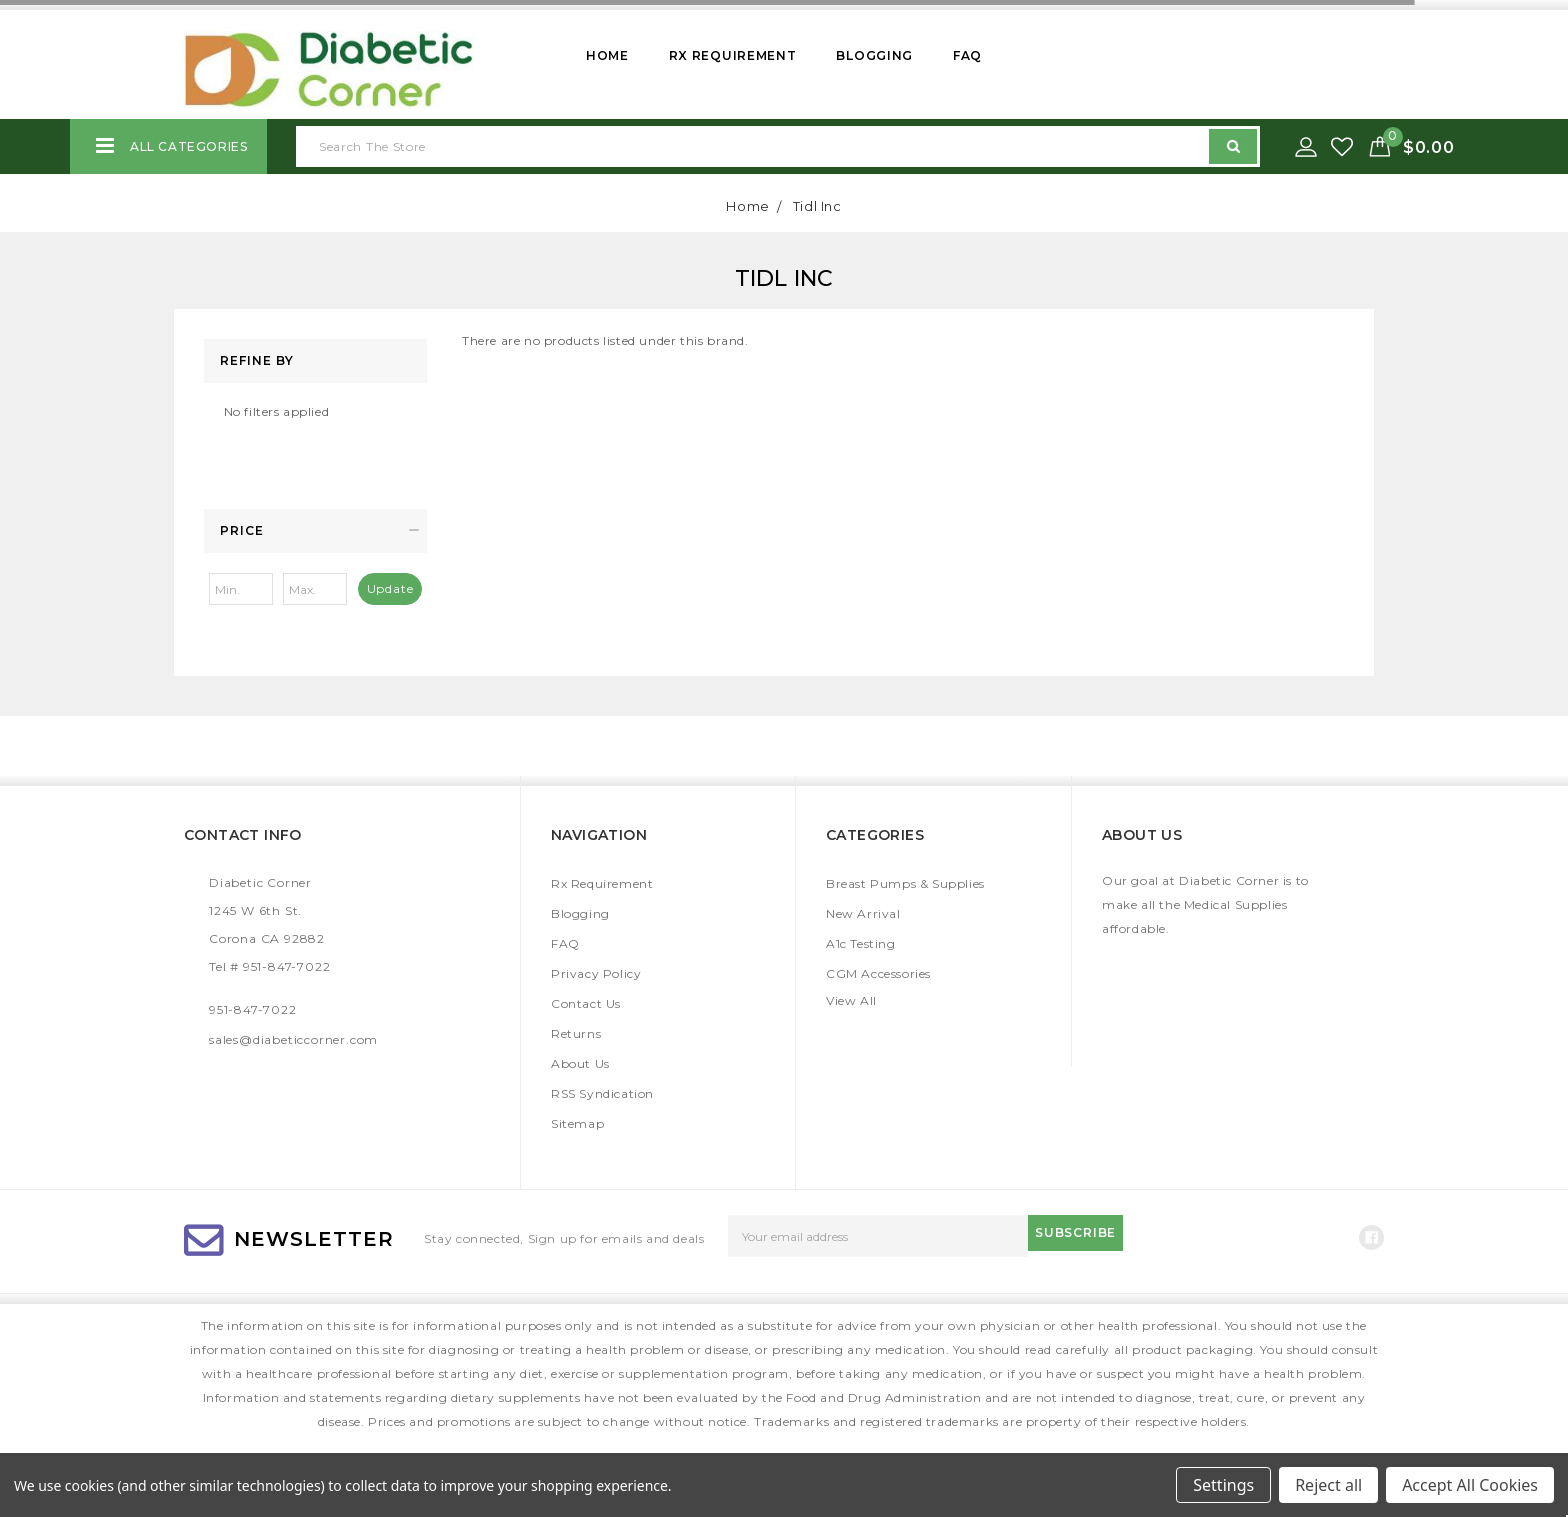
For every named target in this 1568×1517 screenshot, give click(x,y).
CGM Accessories (878, 973)
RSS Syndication (602, 1093)
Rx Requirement (733, 55)
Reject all (1328, 1485)
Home (607, 55)
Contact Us (586, 1003)
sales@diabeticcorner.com (293, 1039)
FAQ (967, 55)
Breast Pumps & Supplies (905, 883)
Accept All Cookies (1470, 1485)
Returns (576, 1033)
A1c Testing (861, 943)
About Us (580, 1063)
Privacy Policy (596, 973)
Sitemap (577, 1123)
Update (390, 588)
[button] (316, 531)
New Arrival (863, 913)
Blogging (874, 55)
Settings (1223, 1485)
